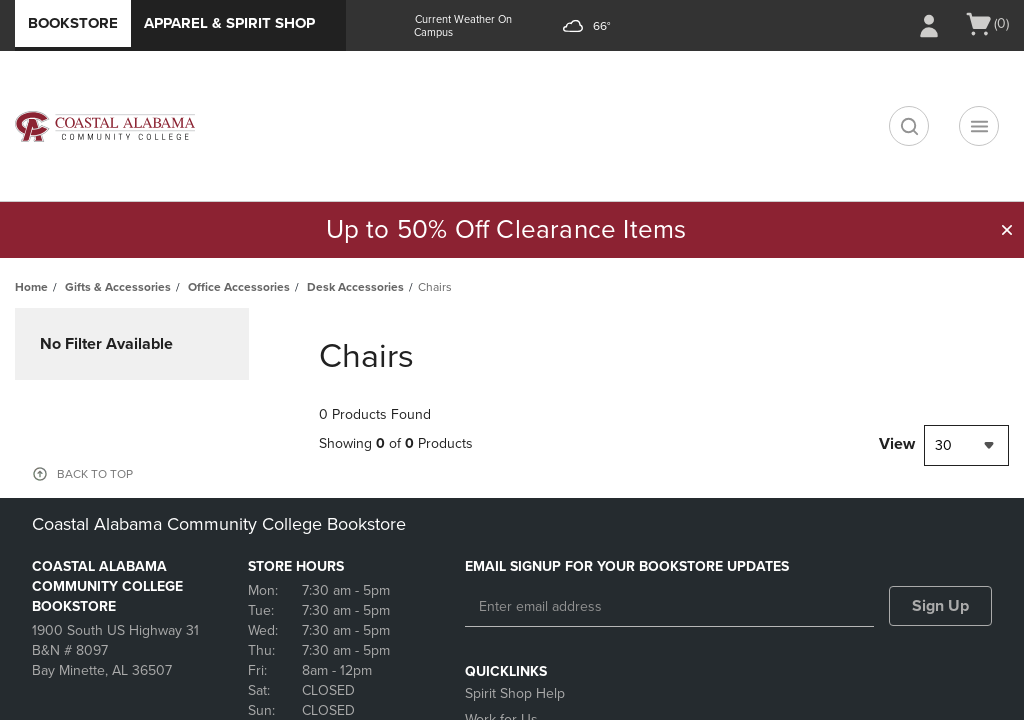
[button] (1007, 230)
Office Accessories (239, 287)
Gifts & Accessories (118, 287)
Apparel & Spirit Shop (229, 23)
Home (31, 287)
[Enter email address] (669, 607)
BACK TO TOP (95, 474)
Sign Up (940, 606)
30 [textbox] (943, 445)
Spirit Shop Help (515, 693)
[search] (909, 126)
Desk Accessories (355, 287)
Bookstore (73, 23)
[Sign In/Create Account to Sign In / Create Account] (929, 26)
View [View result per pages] (897, 444)
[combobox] (966, 445)
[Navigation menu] (979, 126)
